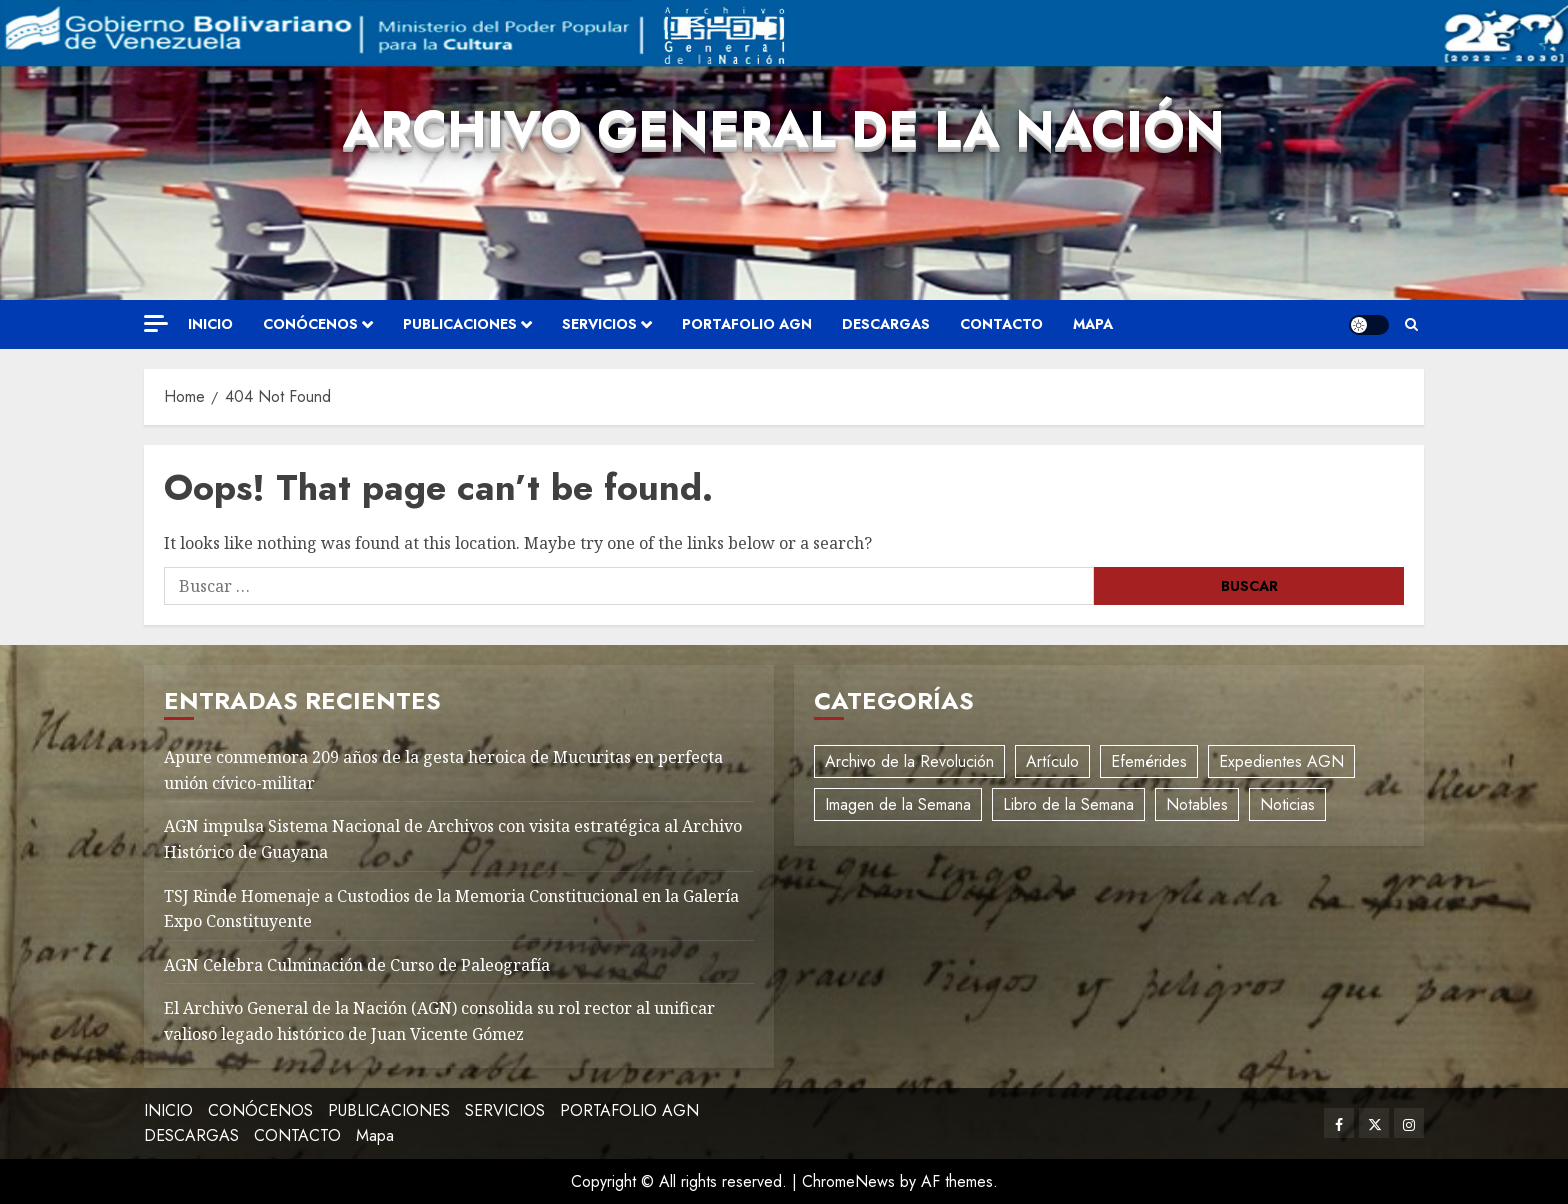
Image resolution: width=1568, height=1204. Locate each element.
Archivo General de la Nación (784, 129)
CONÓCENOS (310, 324)
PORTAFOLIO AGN (747, 324)
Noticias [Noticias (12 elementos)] (1287, 804)
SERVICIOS (599, 324)
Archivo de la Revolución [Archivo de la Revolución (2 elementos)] (909, 761)
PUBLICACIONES (460, 324)
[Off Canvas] (156, 323)
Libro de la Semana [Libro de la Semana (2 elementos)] (1068, 804)
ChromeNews (848, 1181)
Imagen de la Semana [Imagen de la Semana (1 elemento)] (898, 804)
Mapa (1093, 324)
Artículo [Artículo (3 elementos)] (1052, 761)
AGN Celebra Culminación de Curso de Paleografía (357, 965)
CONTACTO (1001, 324)
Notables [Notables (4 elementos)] (1197, 804)
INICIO (210, 324)
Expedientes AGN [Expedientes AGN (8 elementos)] (1281, 761)
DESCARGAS (886, 324)
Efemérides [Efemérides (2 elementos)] (1149, 761)
